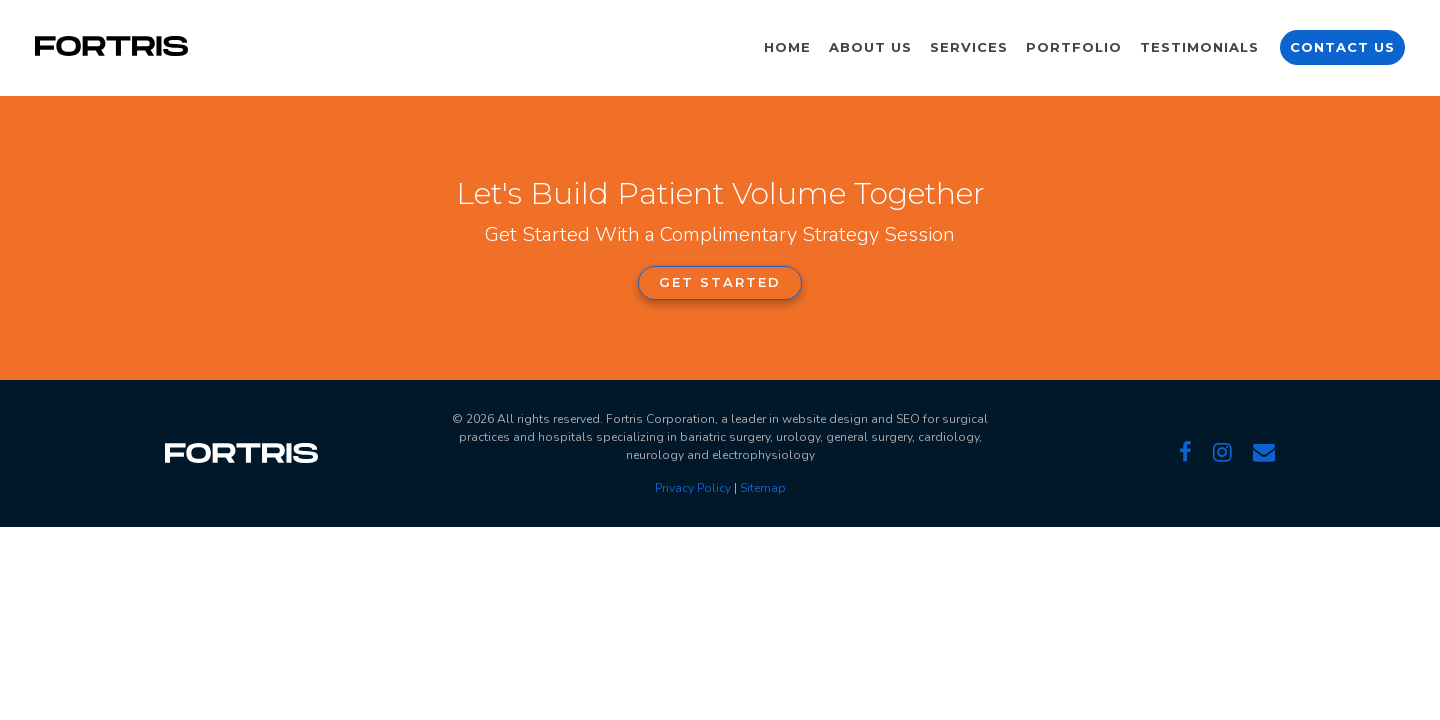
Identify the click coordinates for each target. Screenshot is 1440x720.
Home (787, 47)
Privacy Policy (693, 488)
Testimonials (1199, 47)
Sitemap (763, 488)
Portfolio (1074, 47)
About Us (870, 47)
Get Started (720, 282)
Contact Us (1342, 47)
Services (969, 47)
